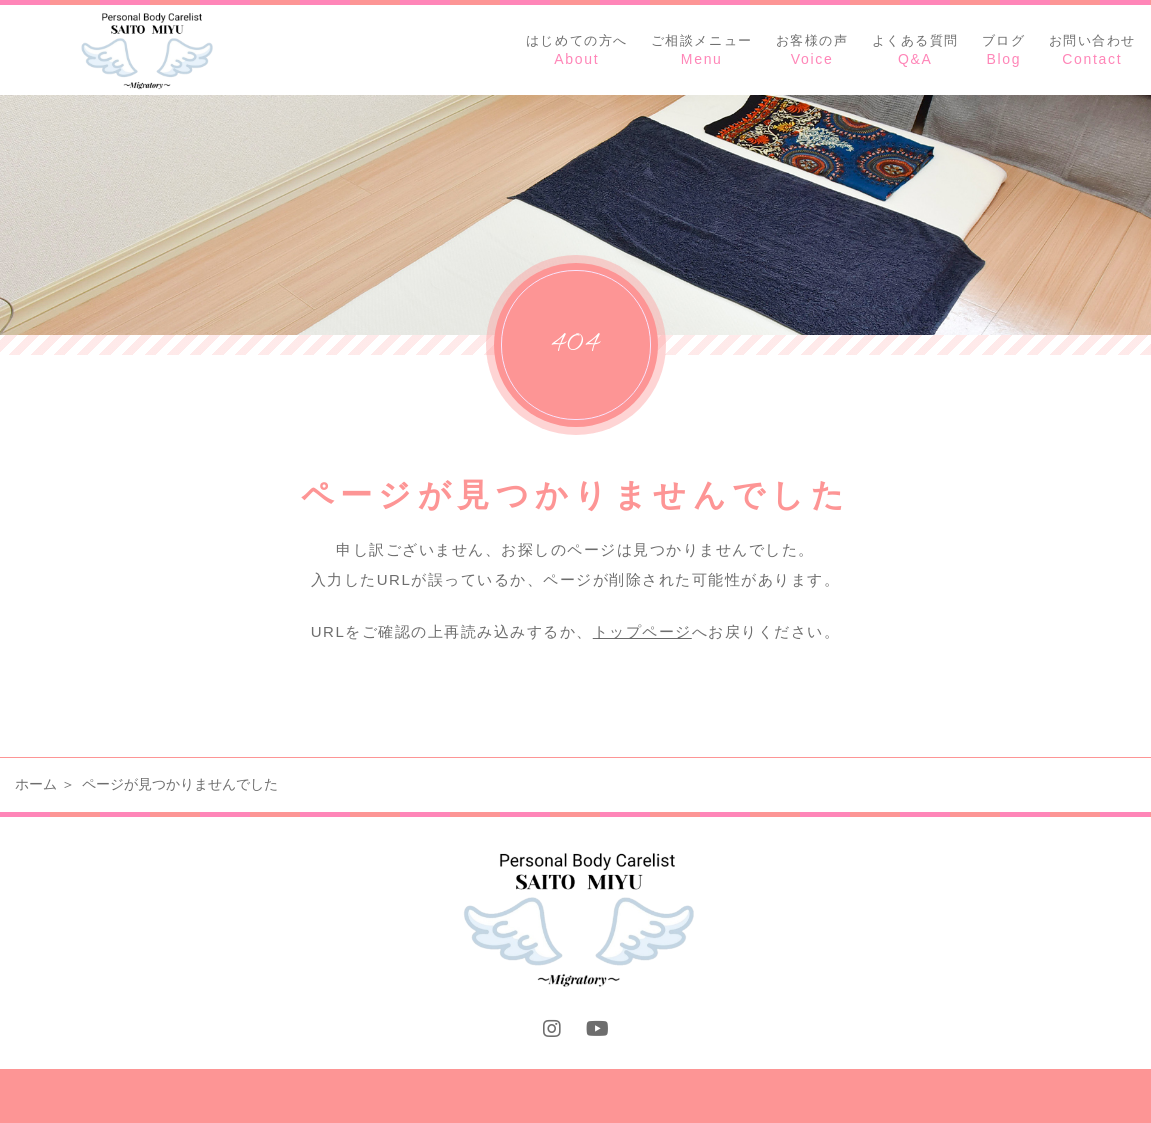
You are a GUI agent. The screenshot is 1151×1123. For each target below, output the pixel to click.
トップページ (642, 631)
